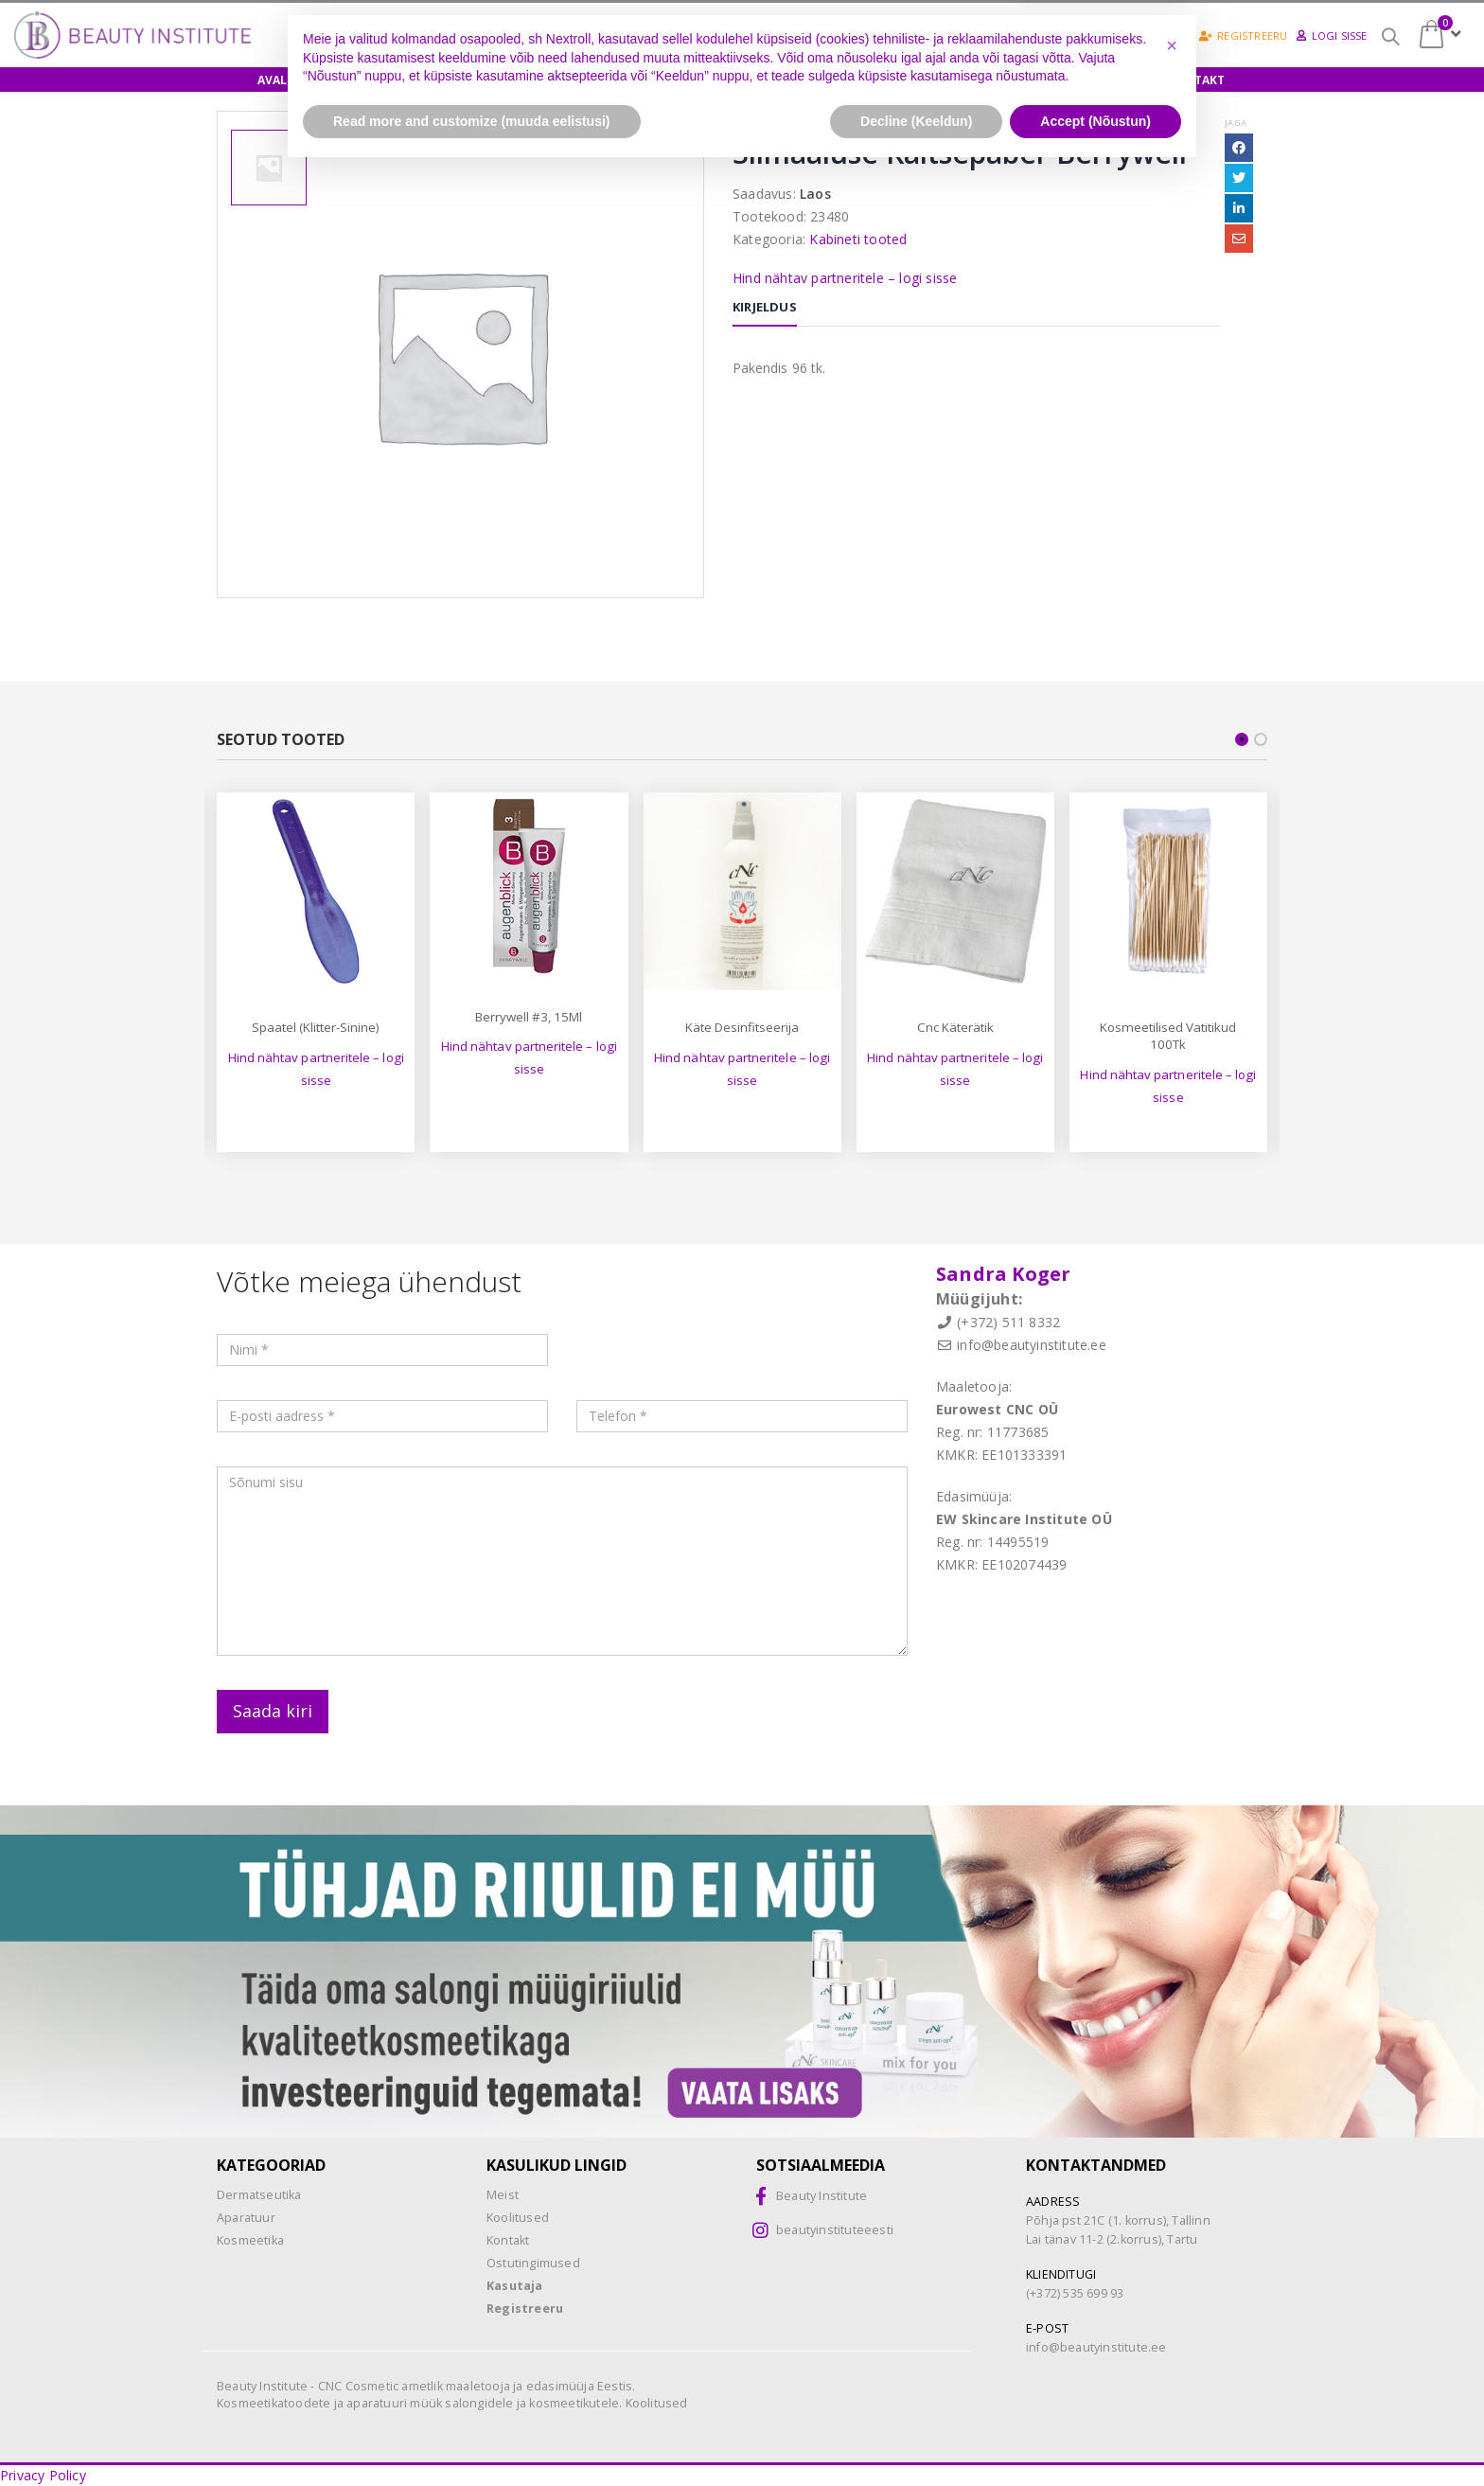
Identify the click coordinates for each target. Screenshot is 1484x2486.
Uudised (1104, 80)
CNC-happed (881, 37)
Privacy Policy (43, 2475)
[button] (1172, 2359)
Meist (1024, 80)
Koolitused (468, 80)
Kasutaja (514, 2286)
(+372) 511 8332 (1008, 1322)
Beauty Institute (821, 2196)
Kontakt (1196, 80)
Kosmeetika (250, 2240)
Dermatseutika (259, 2195)
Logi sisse (1332, 35)
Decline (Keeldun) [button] (916, 2434)
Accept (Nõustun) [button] (1095, 2434)
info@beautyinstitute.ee (1031, 1345)
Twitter (1239, 178)
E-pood (369, 80)
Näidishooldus (592, 80)
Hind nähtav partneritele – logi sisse (845, 278)
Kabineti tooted (858, 239)
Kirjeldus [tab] (765, 306)
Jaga (1236, 122)
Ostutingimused (533, 2263)
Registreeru (1243, 35)
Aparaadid (837, 80)
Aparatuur (246, 2218)
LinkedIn (1239, 208)
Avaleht (283, 80)
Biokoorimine (1017, 35)
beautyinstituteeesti (834, 2230)
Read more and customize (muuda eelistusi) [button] (471, 2434)
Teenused (939, 80)
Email (1239, 238)
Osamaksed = (736, 35)
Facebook (1239, 147)
